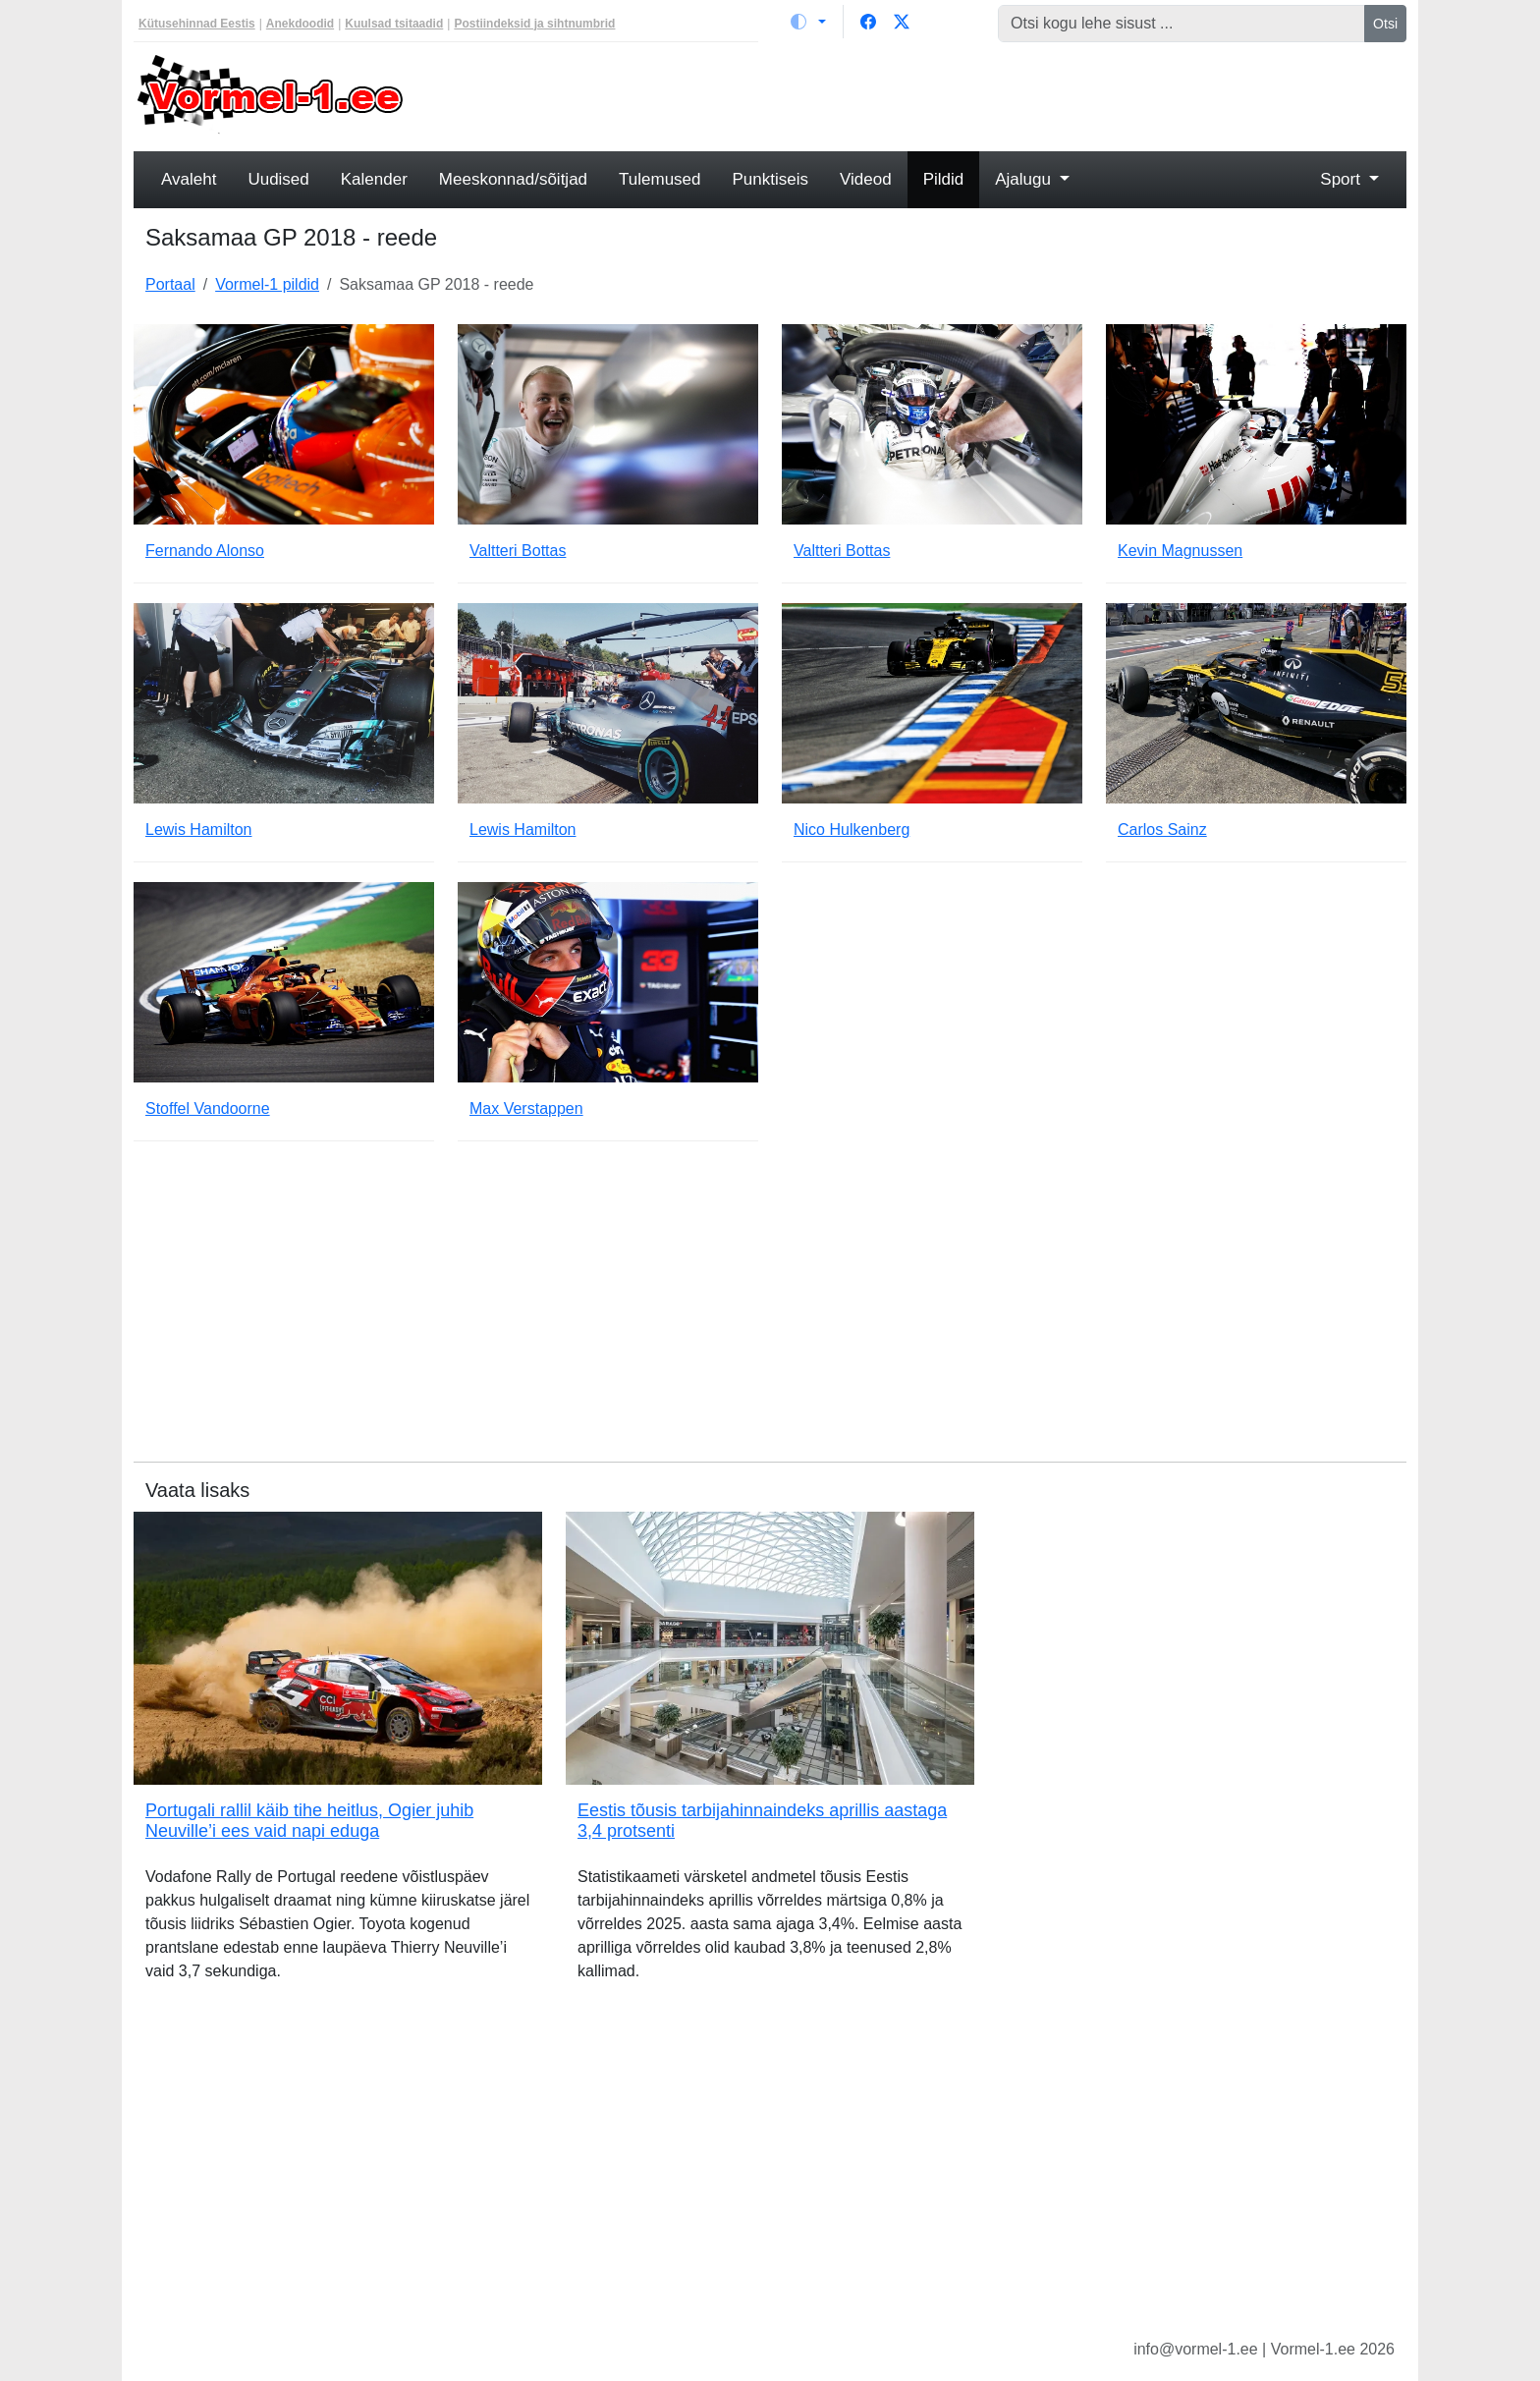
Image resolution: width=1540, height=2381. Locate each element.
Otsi (1385, 23)
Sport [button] (1342, 179)
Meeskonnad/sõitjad (513, 179)
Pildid (943, 179)
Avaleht (188, 179)
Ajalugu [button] (1025, 179)
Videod (866, 179)
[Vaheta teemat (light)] (808, 21)
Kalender (374, 179)
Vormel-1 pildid (267, 284)
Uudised (278, 179)
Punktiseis (770, 179)
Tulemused (659, 179)
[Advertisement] (932, 94)
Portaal (170, 284)
